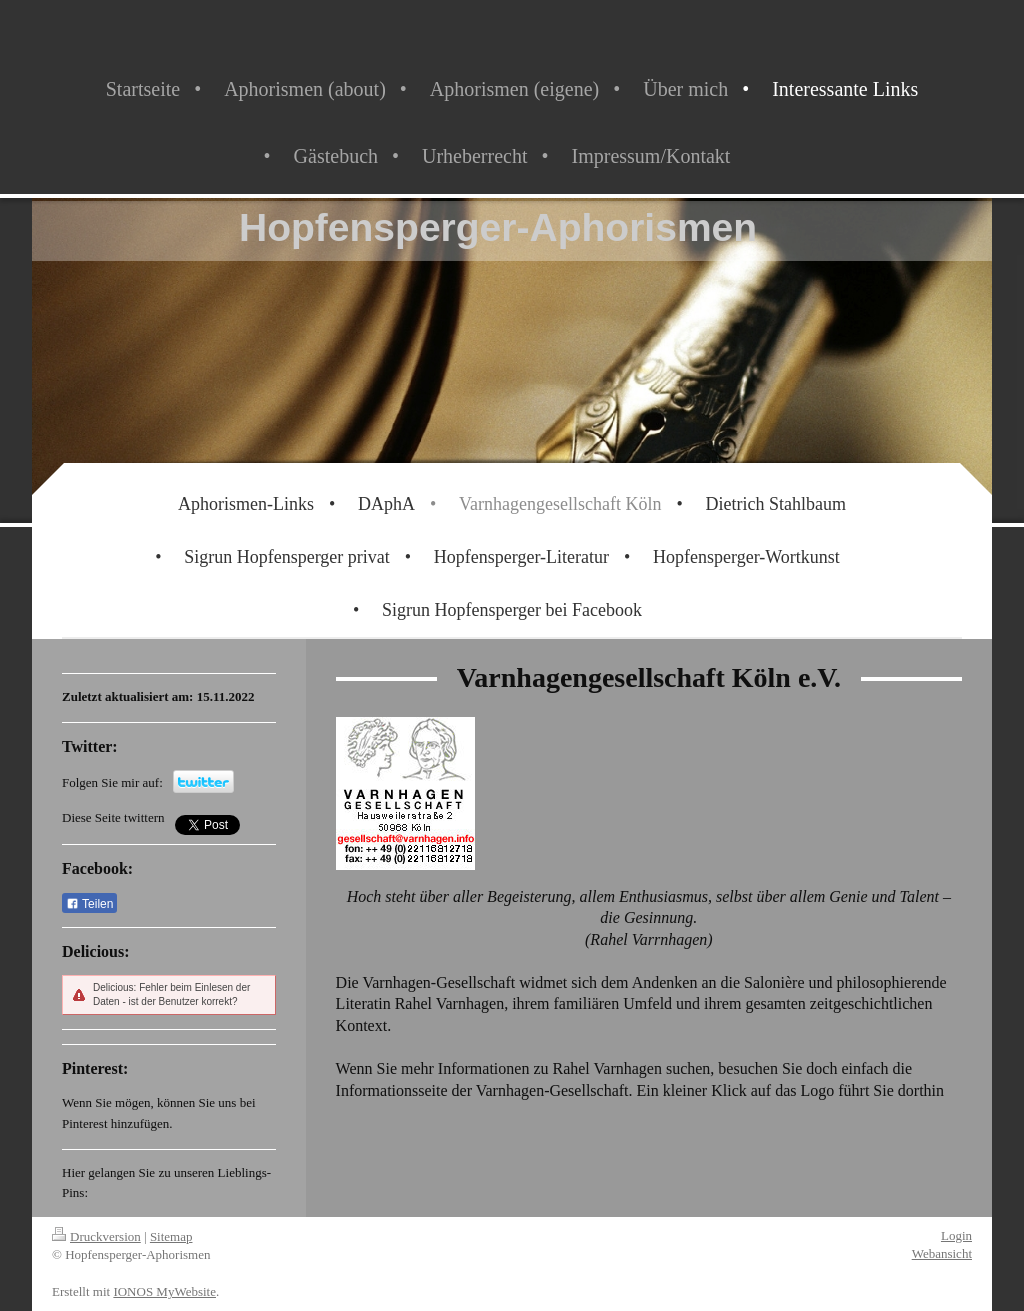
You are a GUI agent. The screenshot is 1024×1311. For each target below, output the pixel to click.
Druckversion (96, 1236)
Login (956, 1235)
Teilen (89, 904)
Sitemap (171, 1236)
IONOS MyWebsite (164, 1291)
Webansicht (942, 1253)
